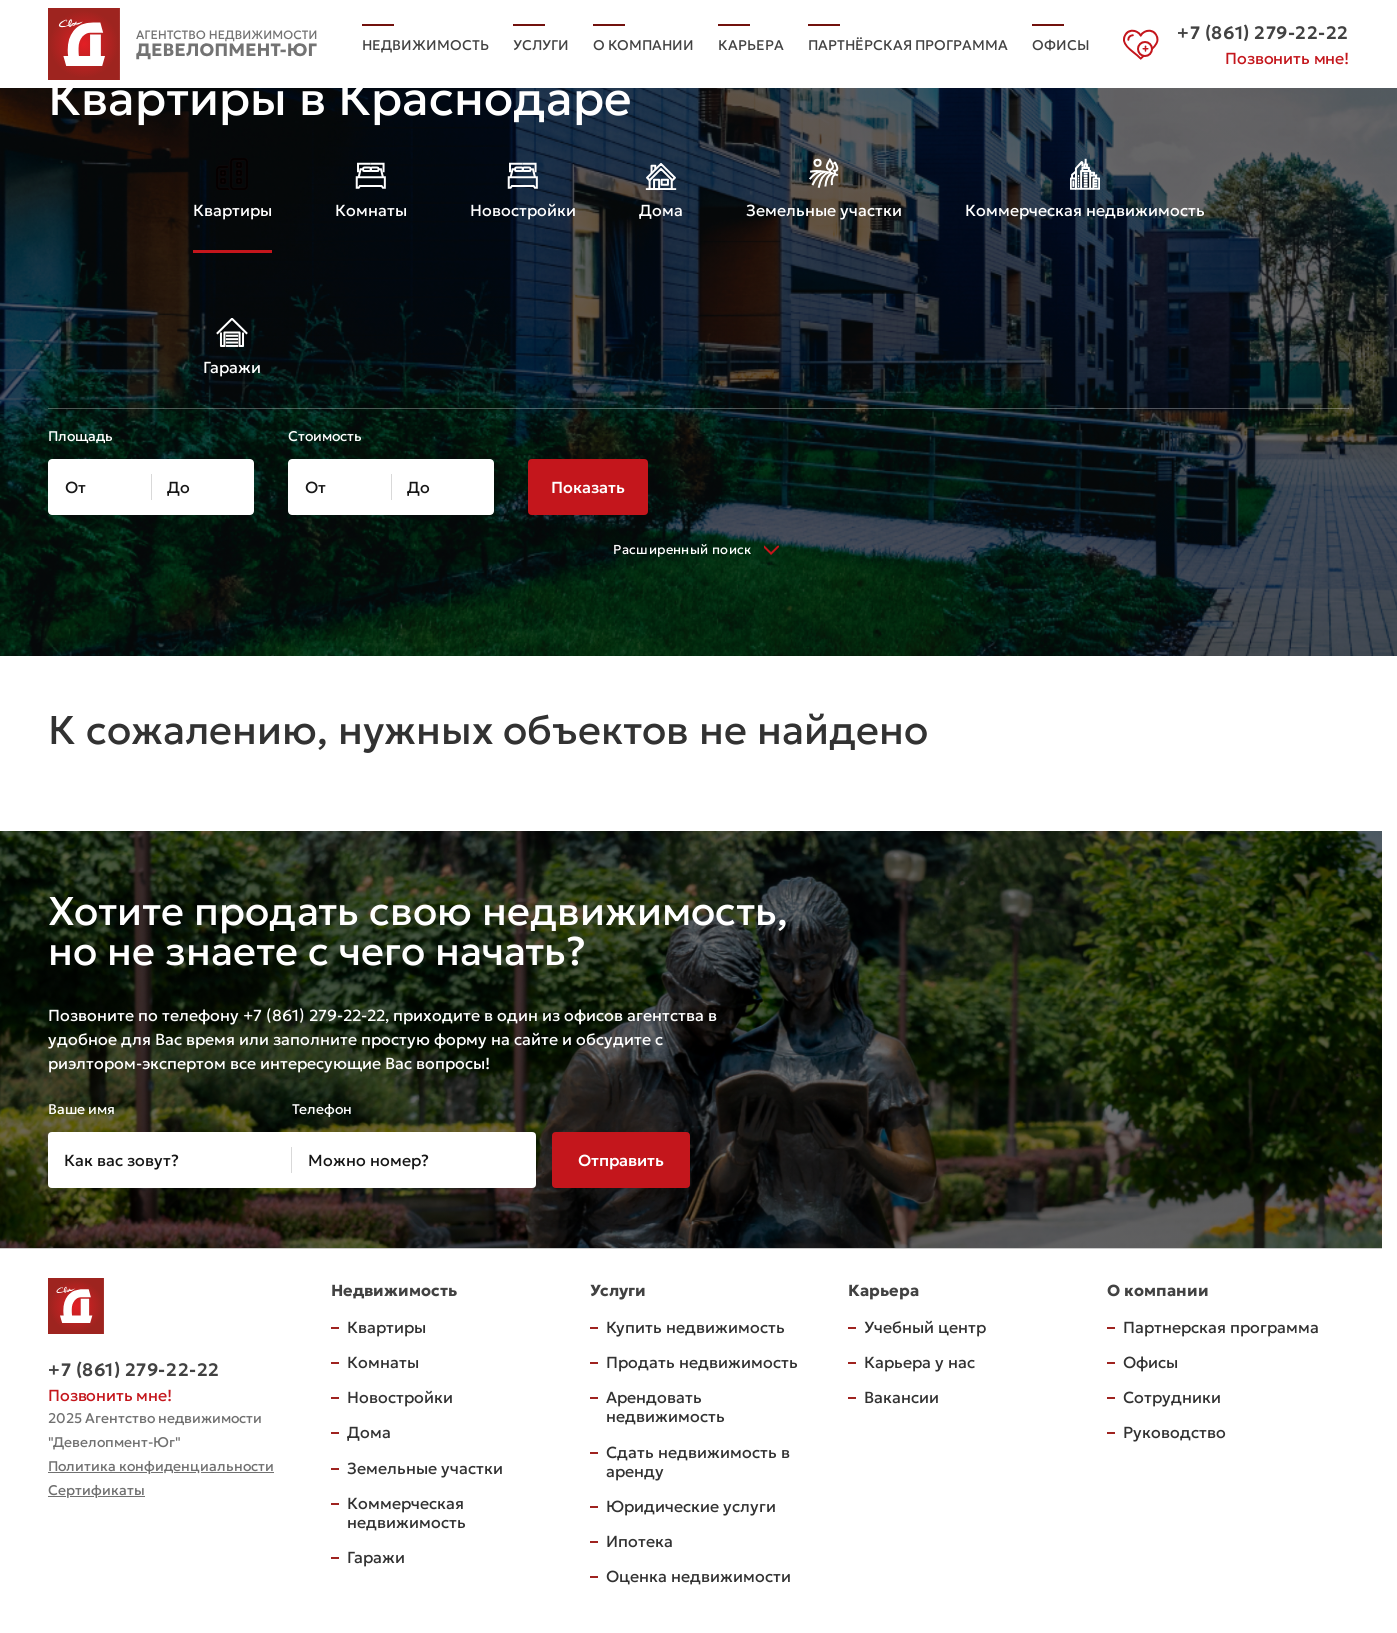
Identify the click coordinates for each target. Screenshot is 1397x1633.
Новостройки (400, 1397)
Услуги (541, 45)
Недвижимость (425, 45)
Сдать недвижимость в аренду (698, 1461)
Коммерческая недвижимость (406, 1512)
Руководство (1174, 1432)
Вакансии (901, 1397)
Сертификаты (96, 1490)
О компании (643, 45)
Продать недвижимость (702, 1362)
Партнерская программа (1221, 1327)
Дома (369, 1432)
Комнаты (383, 1362)
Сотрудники (1172, 1397)
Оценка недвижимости (698, 1576)
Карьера (751, 45)
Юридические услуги (691, 1506)
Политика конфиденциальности (161, 1466)
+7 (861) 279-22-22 (134, 1369)
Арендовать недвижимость (665, 1406)
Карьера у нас (919, 1362)
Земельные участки (425, 1468)
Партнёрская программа (908, 45)
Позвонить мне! (1287, 58)
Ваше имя (81, 1109)
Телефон (322, 1109)
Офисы (1061, 45)
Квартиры (386, 1327)
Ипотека (639, 1541)
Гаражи (376, 1557)
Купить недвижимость (695, 1327)
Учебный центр (925, 1327)
